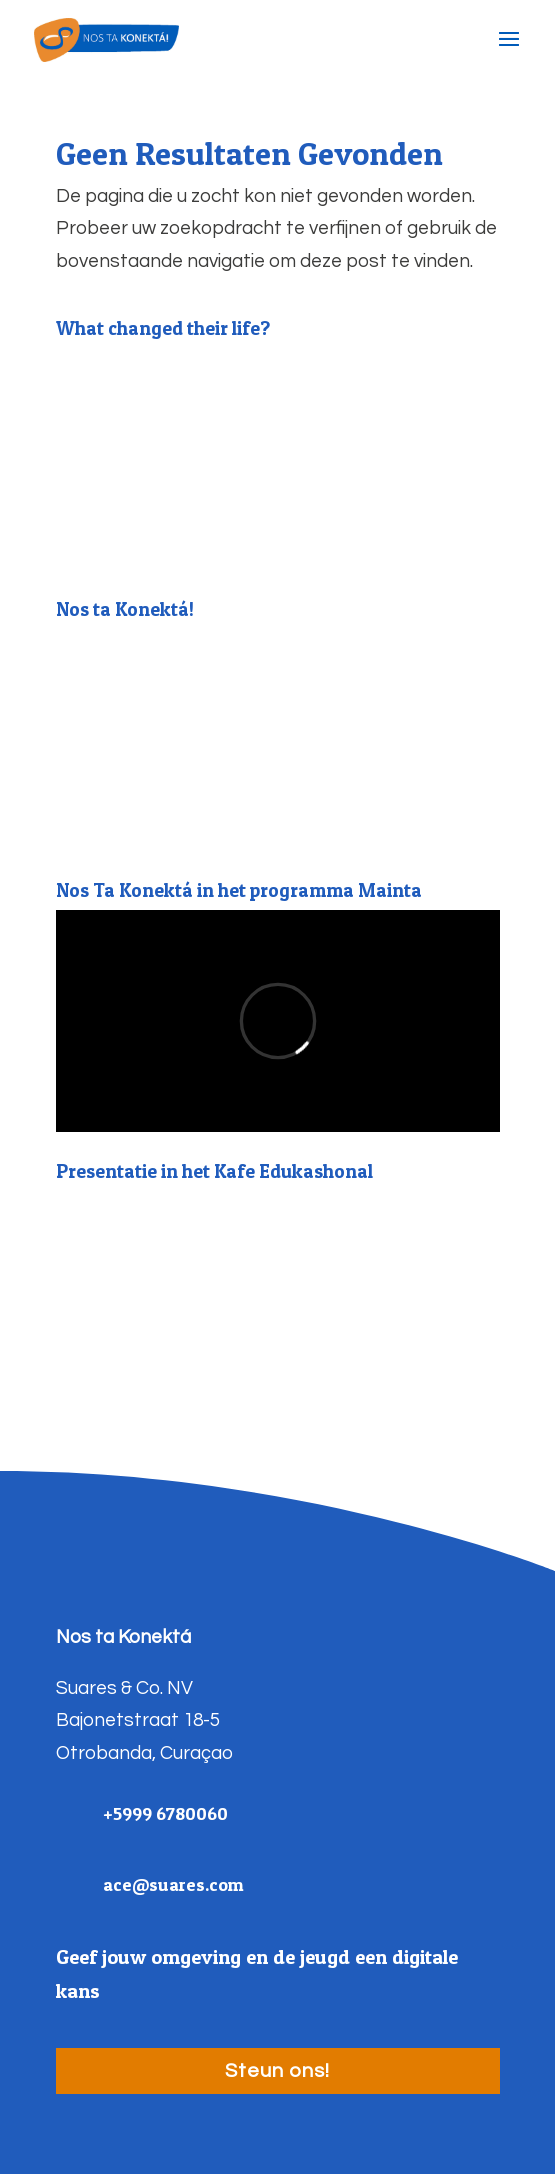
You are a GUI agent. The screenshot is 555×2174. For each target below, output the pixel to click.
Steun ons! (277, 2071)
